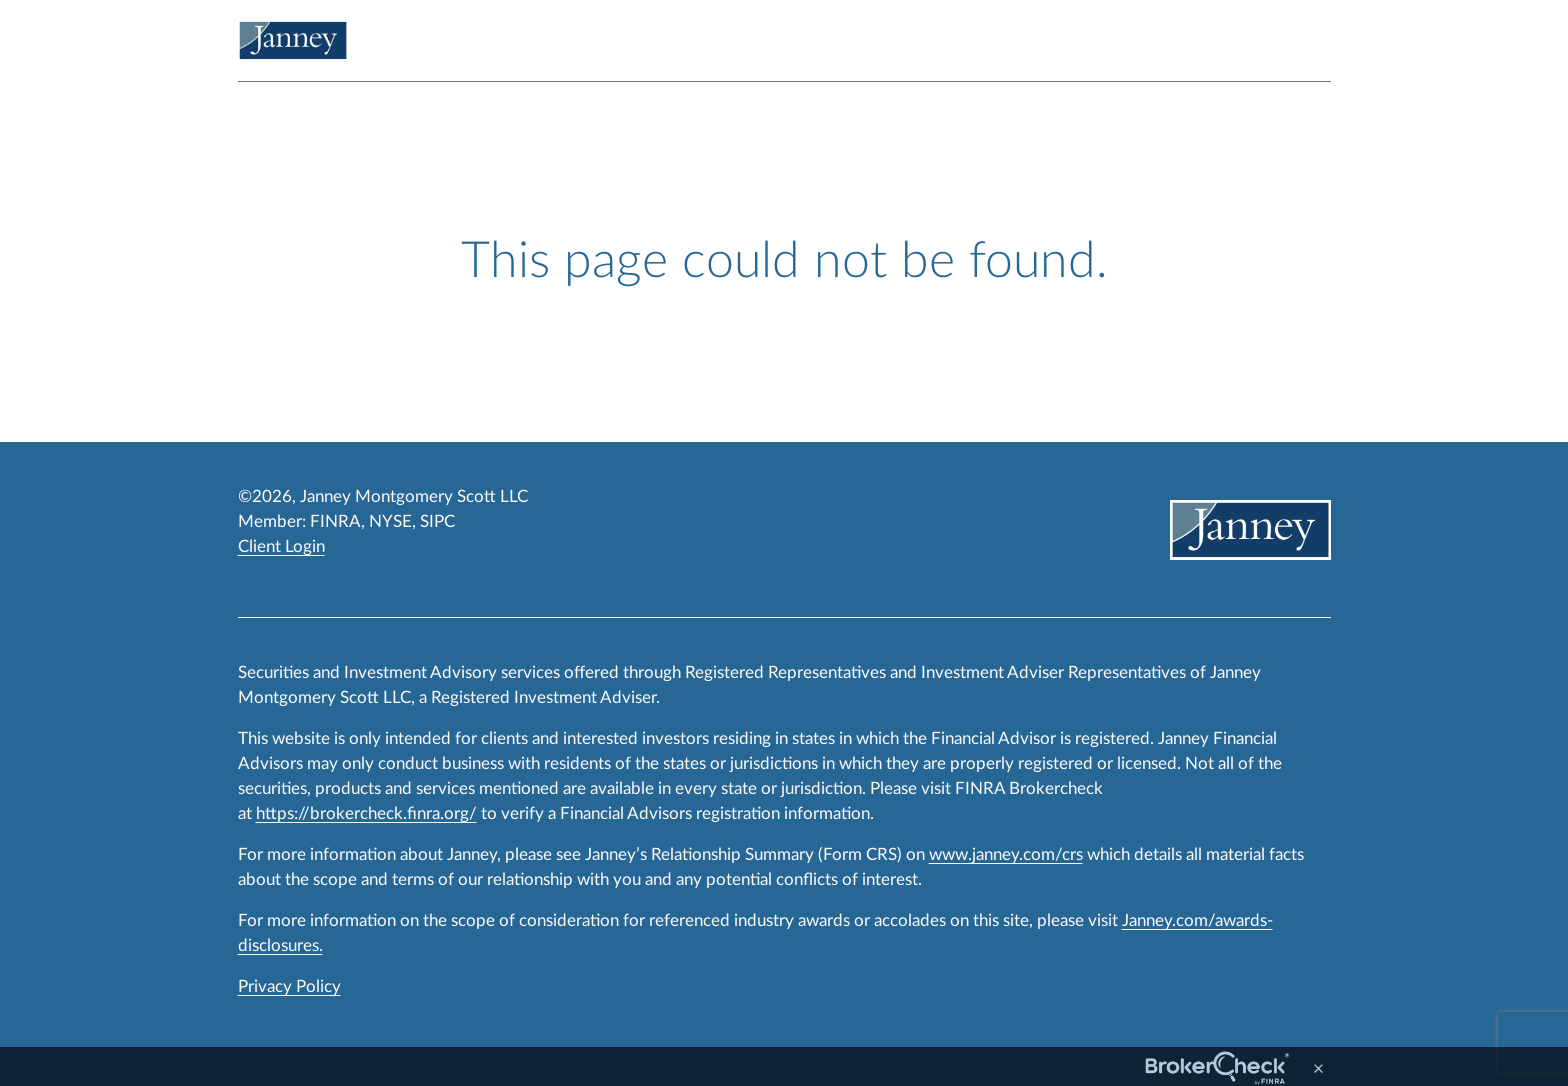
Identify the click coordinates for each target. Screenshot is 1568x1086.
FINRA (335, 521)
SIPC (437, 521)
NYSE (390, 521)
